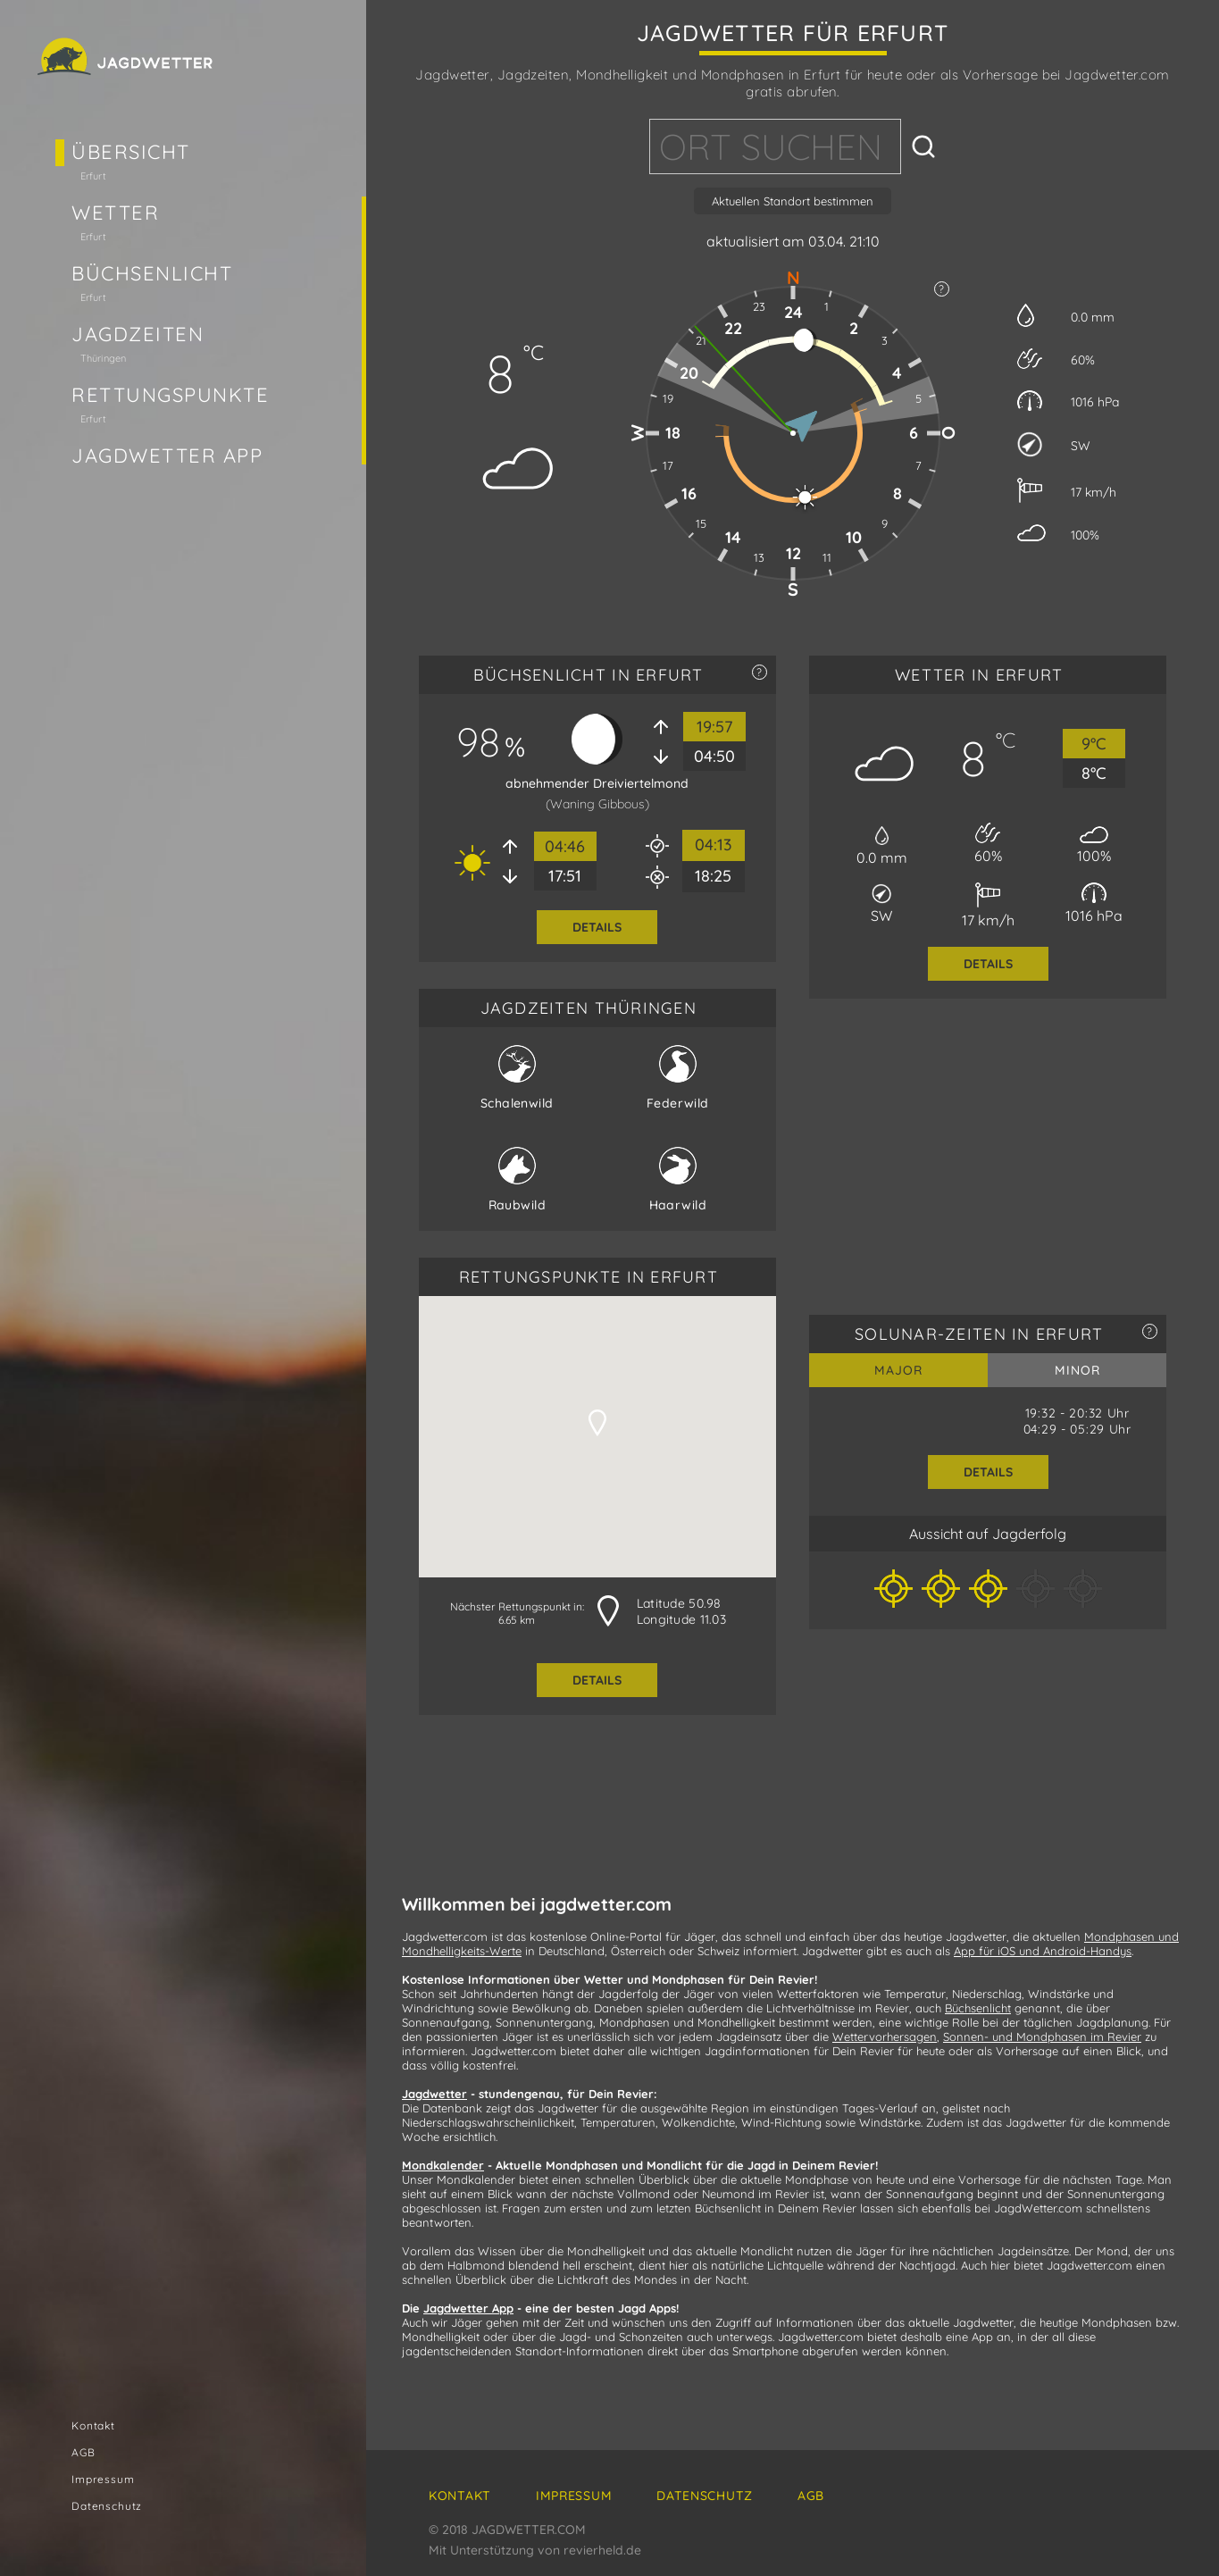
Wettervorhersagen (884, 2036)
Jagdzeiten (137, 334)
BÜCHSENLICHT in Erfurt (588, 675)
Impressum (103, 2479)
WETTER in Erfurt (979, 675)
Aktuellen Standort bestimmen (792, 201)
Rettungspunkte (170, 394)
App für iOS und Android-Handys (1042, 1951)
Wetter (115, 212)
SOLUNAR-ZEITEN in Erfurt (979, 1334)
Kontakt (93, 2425)
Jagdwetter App (167, 455)
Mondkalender (443, 2165)
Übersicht (130, 151)
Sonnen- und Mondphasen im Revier (1042, 2036)
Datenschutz (106, 2506)
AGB (83, 2452)
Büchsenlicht (151, 273)
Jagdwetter (434, 2094)
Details (597, 927)
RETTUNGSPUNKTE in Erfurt (588, 1277)
